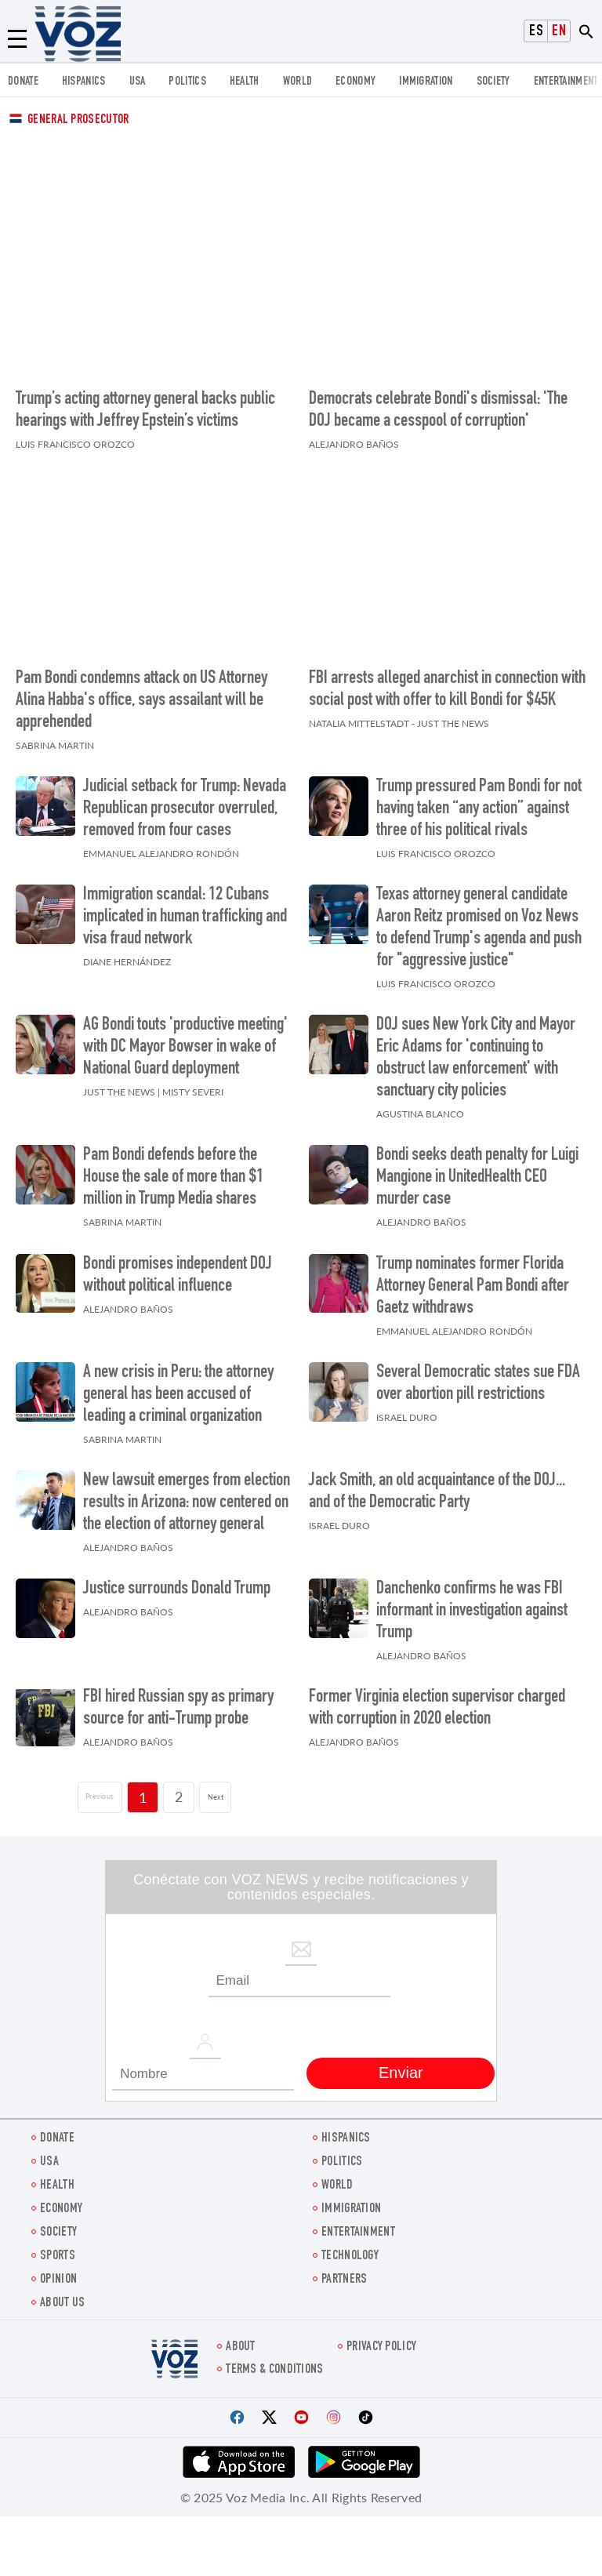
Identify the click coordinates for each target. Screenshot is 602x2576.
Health (244, 82)
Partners (344, 2272)
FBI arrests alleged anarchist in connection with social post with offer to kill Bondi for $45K (447, 682)
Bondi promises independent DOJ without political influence (177, 1268)
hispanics (84, 82)
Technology (350, 2248)
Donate (23, 82)
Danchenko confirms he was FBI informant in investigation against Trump (472, 1603)
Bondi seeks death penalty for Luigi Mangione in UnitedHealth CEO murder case (477, 1170)
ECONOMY (355, 82)
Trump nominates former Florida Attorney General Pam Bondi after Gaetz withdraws (472, 1279)
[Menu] (17, 39)
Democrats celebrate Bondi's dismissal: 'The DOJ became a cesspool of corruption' (438, 407)
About (241, 2339)
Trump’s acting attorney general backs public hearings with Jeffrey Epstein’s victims (145, 407)
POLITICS (187, 82)
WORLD (298, 82)
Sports (57, 2248)
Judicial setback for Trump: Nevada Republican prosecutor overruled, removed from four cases (184, 801)
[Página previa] (88, 1789)
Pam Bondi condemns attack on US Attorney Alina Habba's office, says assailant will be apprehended (141, 693)
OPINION (58, 2272)
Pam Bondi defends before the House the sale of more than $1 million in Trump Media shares (173, 1170)
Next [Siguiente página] (232, 1788)
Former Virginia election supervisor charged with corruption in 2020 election (437, 1701)
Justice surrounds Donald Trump (176, 1581)
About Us (62, 2295)
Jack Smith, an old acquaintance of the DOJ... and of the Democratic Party (437, 1484)
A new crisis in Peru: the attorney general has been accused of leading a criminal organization (178, 1387)
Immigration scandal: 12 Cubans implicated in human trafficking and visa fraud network (185, 909)
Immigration (425, 82)
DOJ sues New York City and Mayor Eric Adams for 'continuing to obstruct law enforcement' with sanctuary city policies (475, 1050)
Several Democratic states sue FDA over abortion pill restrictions (478, 1376)
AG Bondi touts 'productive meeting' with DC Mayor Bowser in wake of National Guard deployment (185, 1039)
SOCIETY (493, 82)
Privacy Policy (381, 2339)
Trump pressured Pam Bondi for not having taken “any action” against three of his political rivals (479, 801)
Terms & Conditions (274, 2362)
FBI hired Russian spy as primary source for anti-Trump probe (178, 1701)
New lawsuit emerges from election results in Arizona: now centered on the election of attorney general (186, 1495)
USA (137, 82)
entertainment (566, 82)
